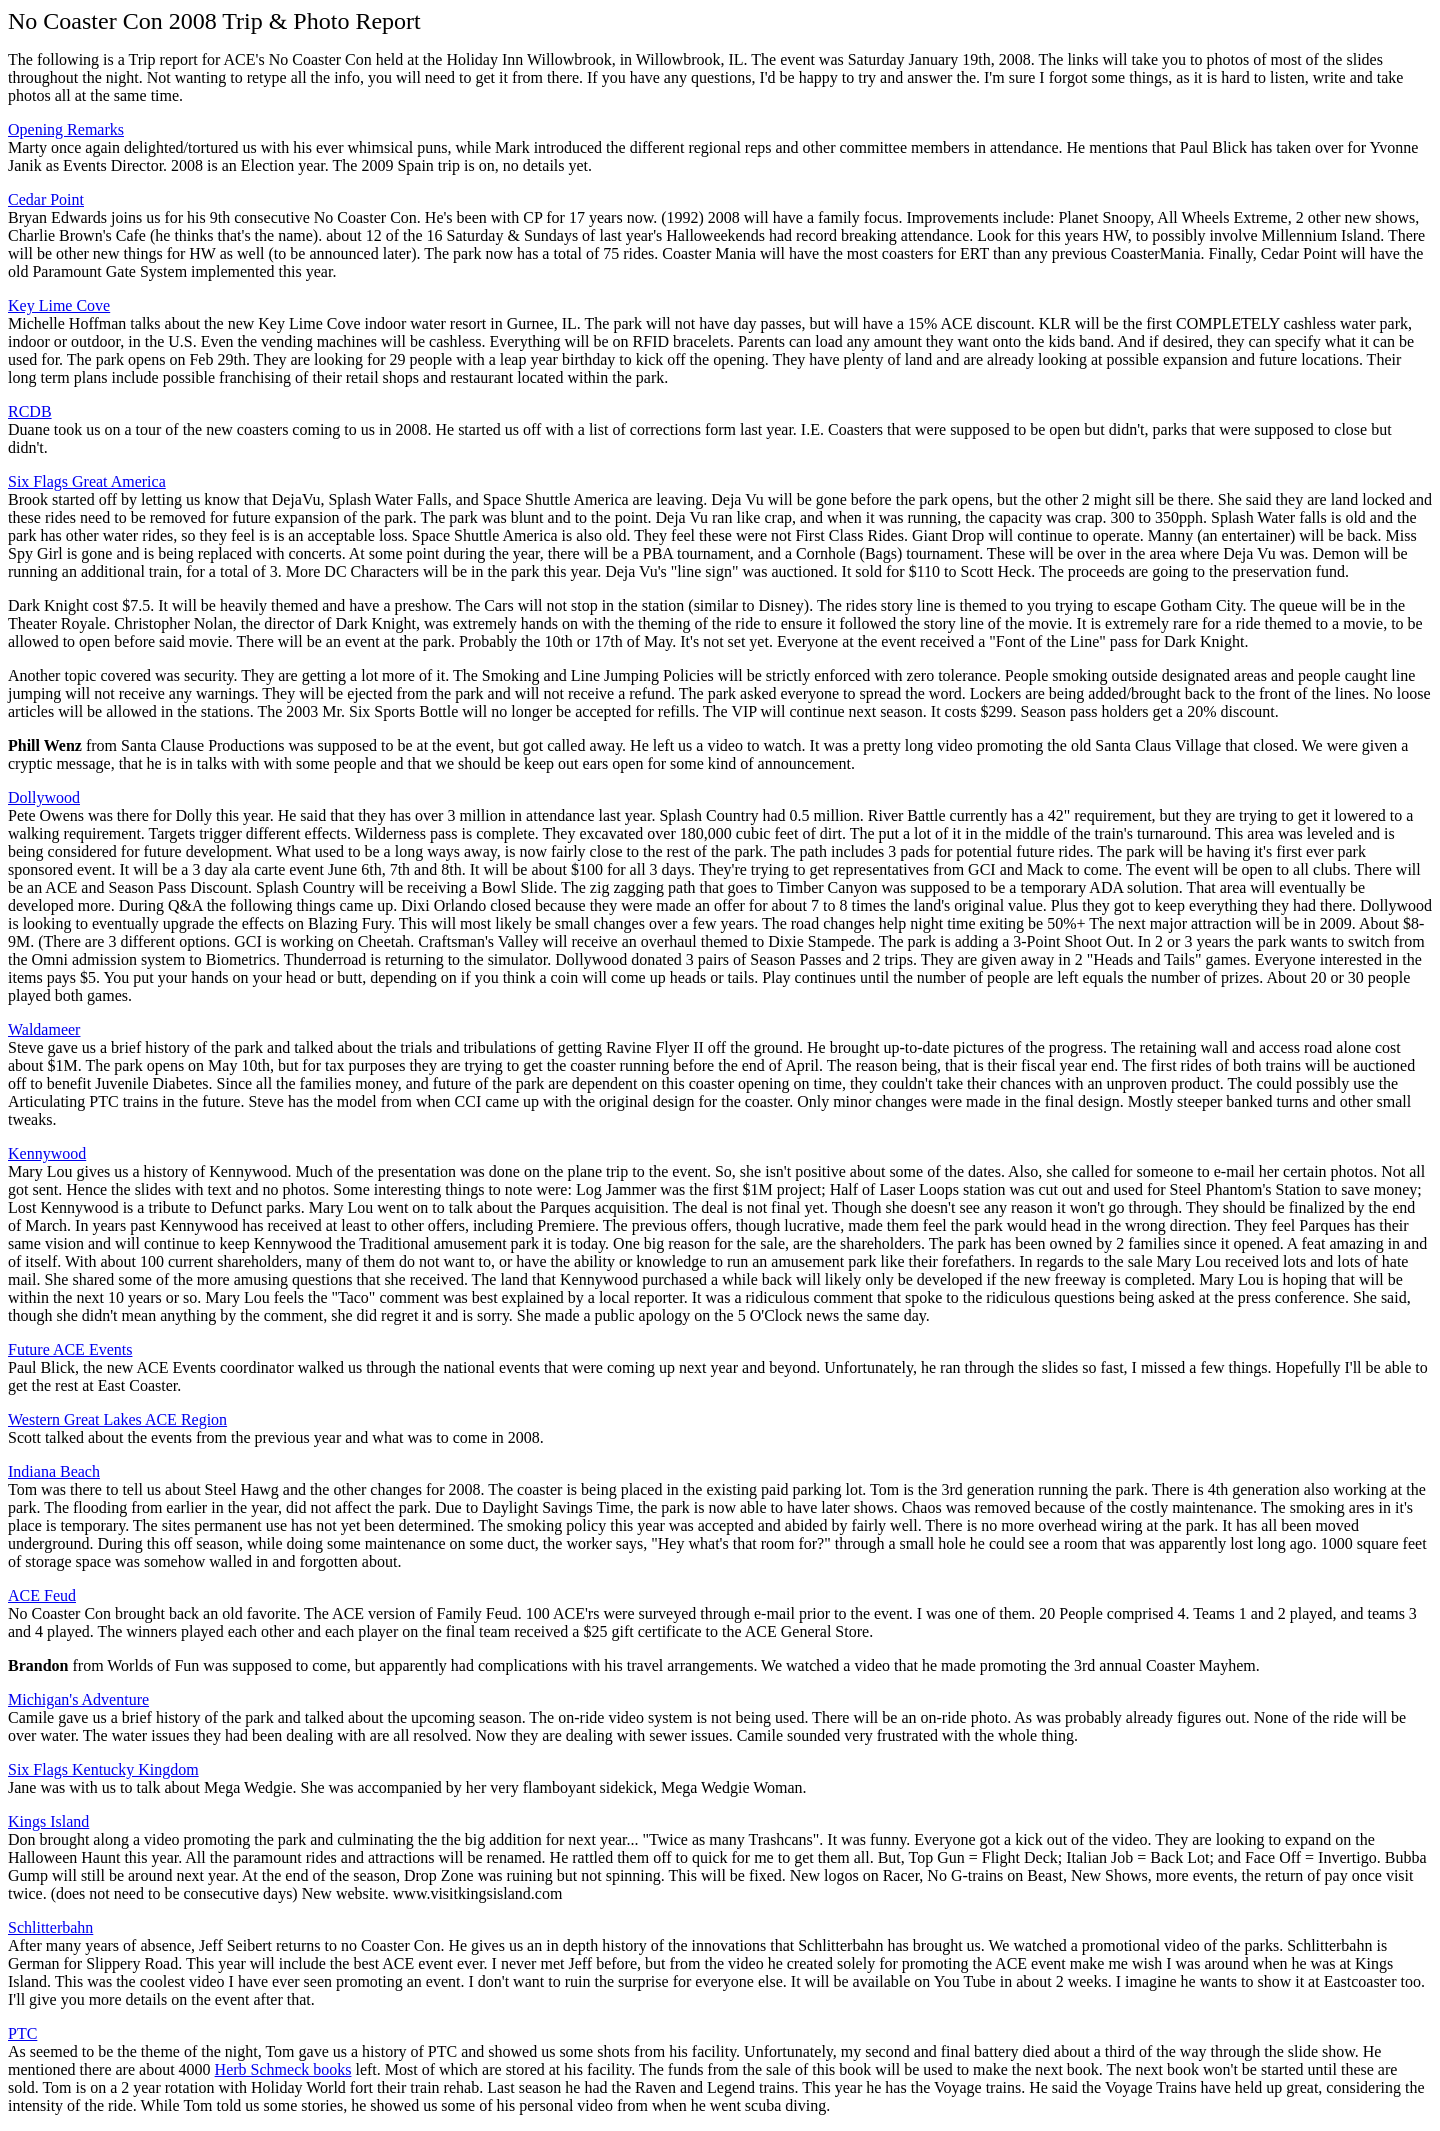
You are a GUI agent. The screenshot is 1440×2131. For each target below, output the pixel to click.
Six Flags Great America (87, 481)
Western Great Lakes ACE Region (117, 1419)
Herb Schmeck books (283, 2069)
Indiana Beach (54, 1471)
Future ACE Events (70, 1349)
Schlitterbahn (50, 1927)
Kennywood (47, 1153)
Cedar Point (46, 199)
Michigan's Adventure (78, 1699)
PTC (22, 2033)
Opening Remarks (66, 129)
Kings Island (48, 1821)
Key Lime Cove (59, 305)
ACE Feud (42, 1595)
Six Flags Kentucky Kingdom (103, 1769)
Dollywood (44, 797)
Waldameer (44, 1029)
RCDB (30, 411)
